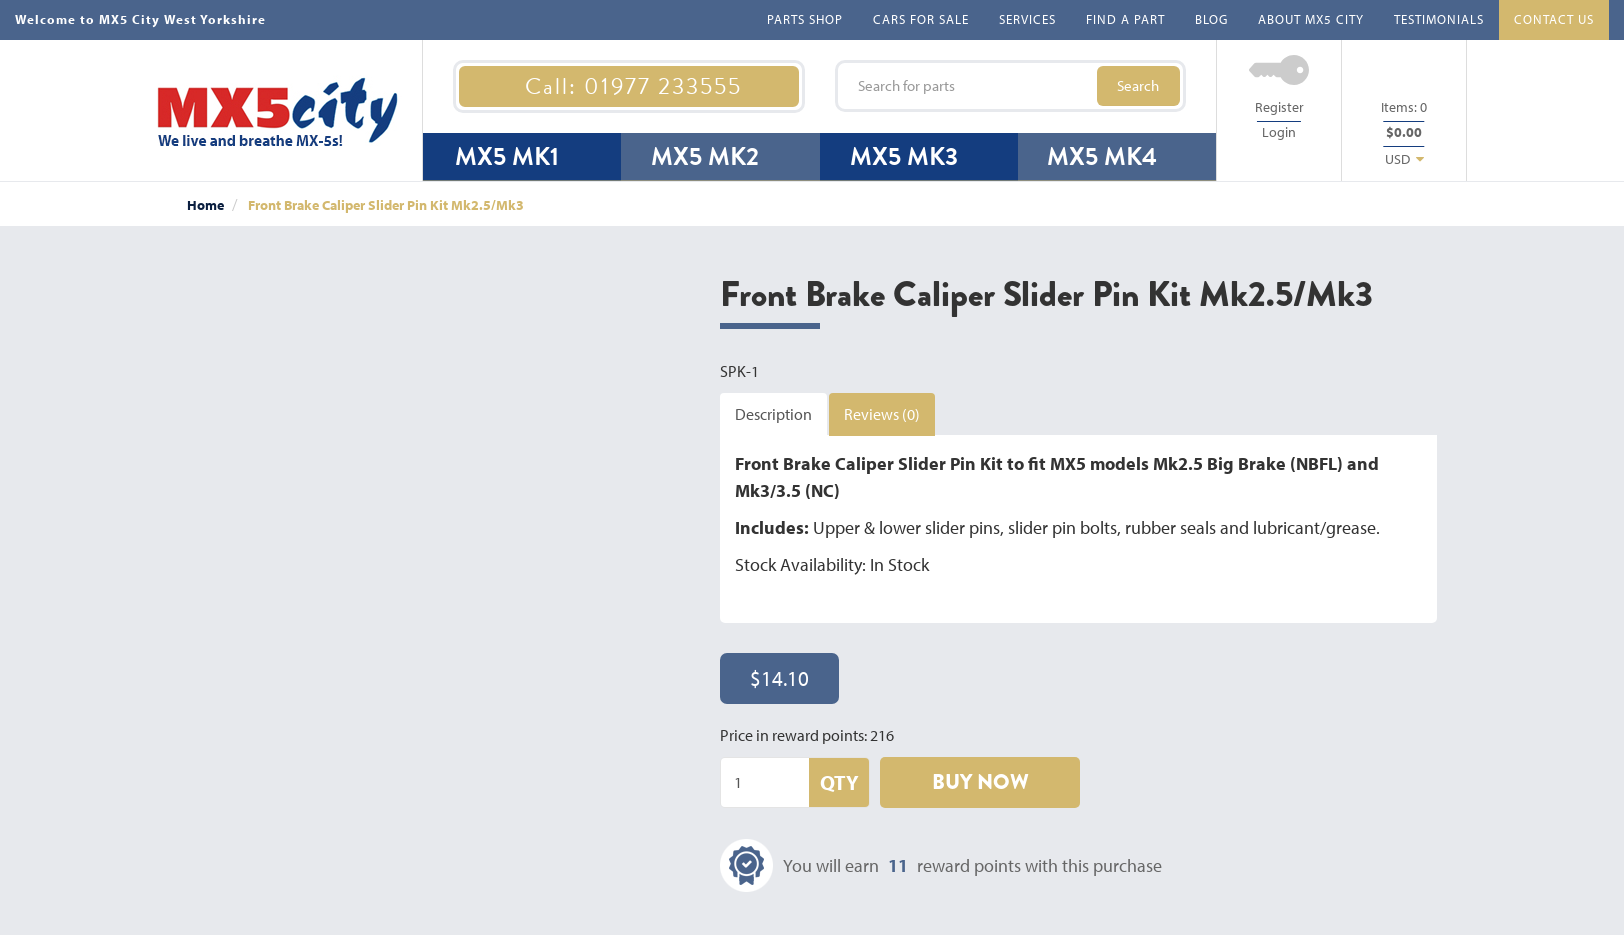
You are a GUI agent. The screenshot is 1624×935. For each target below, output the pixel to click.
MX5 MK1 (507, 156)
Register (1279, 107)
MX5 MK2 (705, 156)
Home (205, 205)
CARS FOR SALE (921, 19)
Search (1138, 85)
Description (773, 414)
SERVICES (1027, 19)
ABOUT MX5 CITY (1311, 19)
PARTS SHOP (805, 19)
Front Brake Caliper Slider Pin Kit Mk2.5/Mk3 (386, 205)
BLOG (1211, 19)
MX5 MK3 (904, 156)
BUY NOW (980, 782)
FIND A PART (1125, 19)
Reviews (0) (882, 414)
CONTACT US (1554, 19)
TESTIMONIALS (1439, 19)
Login (1279, 132)
